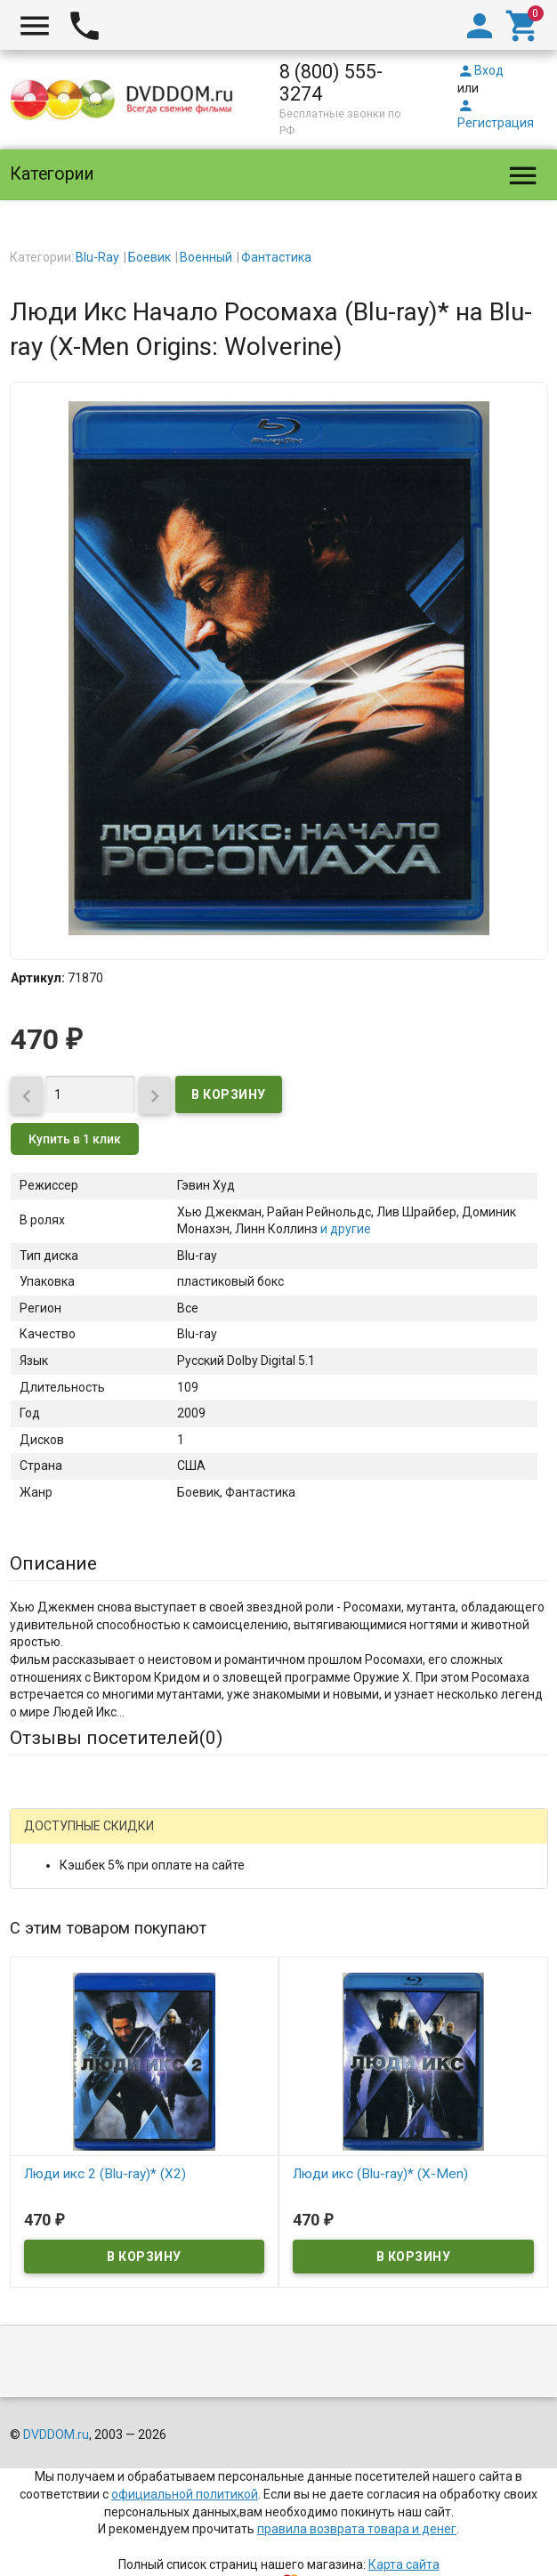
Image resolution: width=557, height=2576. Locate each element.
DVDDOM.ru (56, 2434)
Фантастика (276, 257)
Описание (53, 1563)
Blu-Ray (97, 257)
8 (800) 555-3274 (331, 83)
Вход (480, 70)
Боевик (149, 257)
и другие (344, 1229)
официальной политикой (184, 2494)
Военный (206, 257)
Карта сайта (404, 2564)
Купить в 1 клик (74, 1139)
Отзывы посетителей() (116, 1737)
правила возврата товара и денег (356, 2529)
